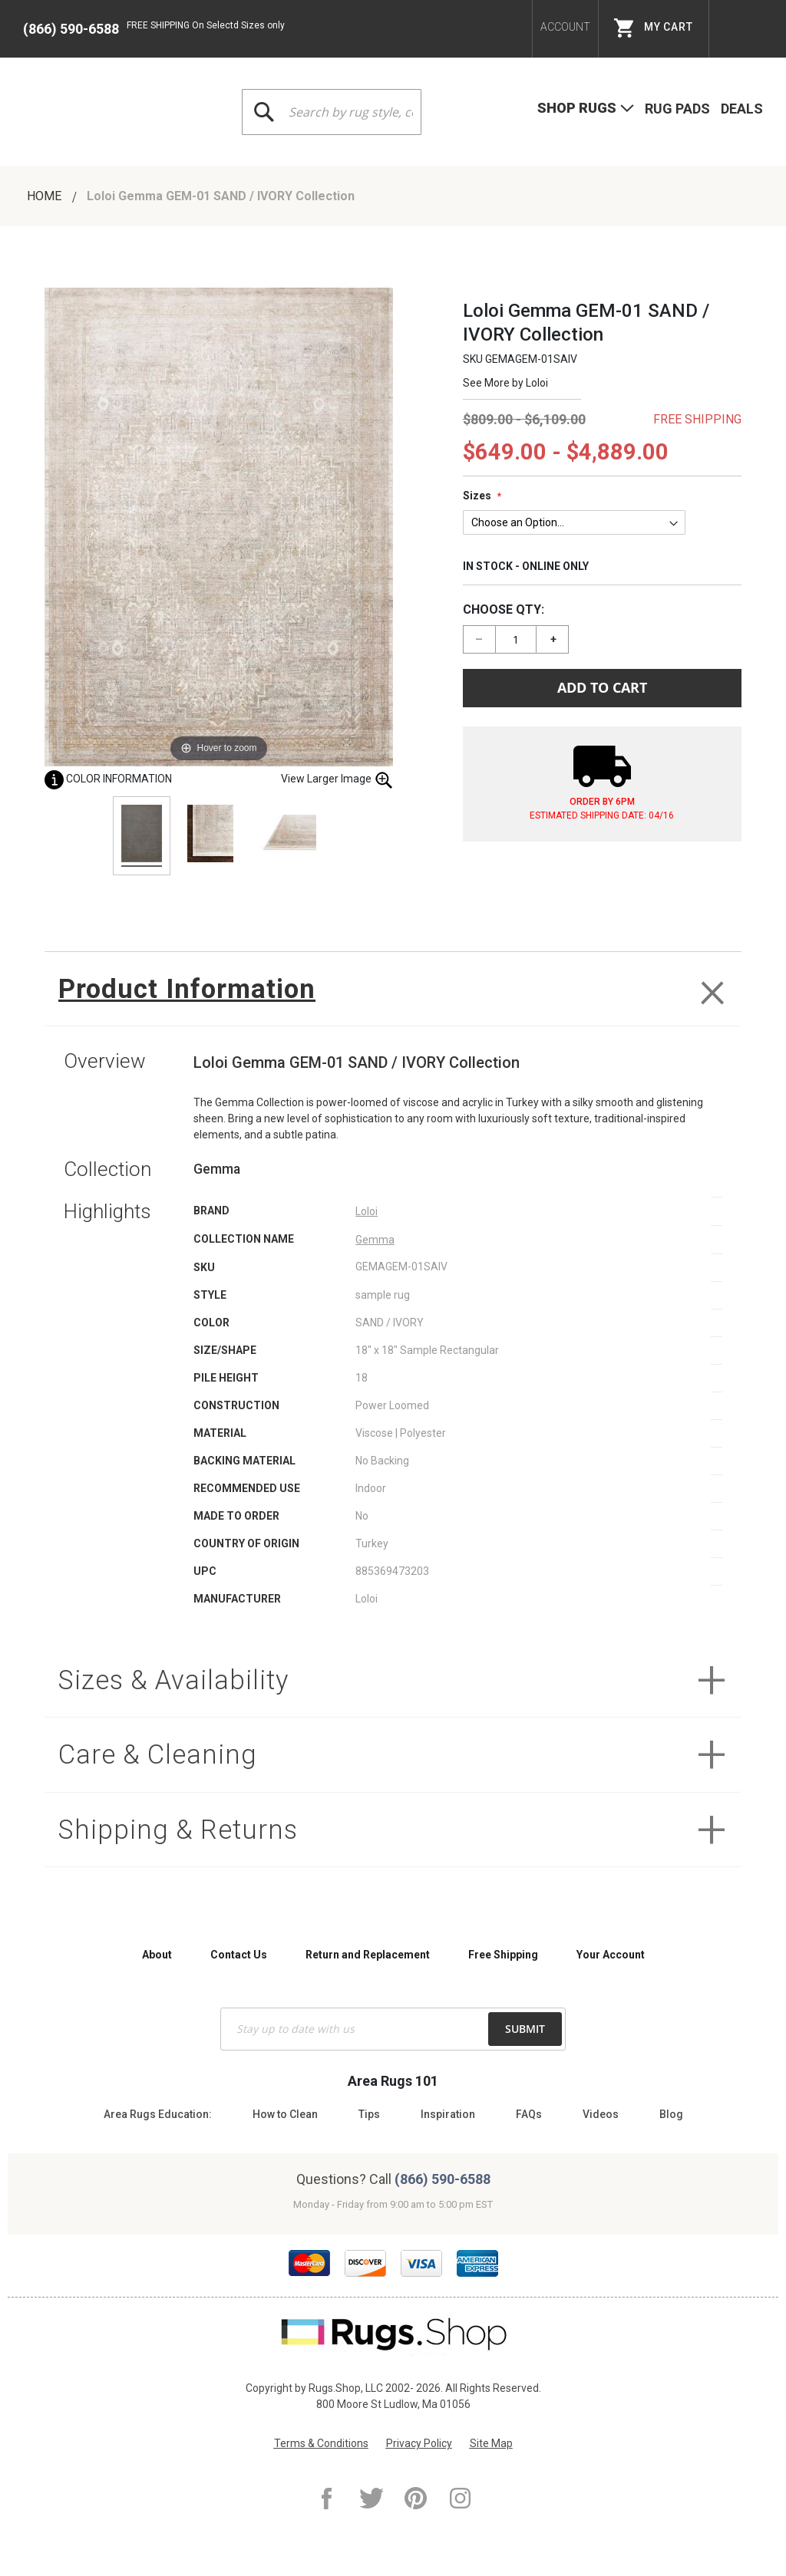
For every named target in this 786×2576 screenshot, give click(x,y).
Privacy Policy (419, 2443)
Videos (601, 2114)
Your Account (610, 1954)
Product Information (188, 989)
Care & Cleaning (158, 1756)
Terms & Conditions (321, 2443)
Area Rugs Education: (158, 2114)
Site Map (491, 2443)
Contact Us (238, 1954)
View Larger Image (337, 779)
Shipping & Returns (179, 1831)
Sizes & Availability (175, 1681)
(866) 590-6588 (71, 29)
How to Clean (285, 2114)
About (157, 1954)
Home (45, 196)
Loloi (537, 383)
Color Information (108, 778)
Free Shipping (503, 1954)
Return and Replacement (367, 1954)
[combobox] (331, 112)
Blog (671, 2114)
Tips (369, 2114)
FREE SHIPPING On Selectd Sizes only (206, 25)
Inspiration (448, 2114)
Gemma (375, 1240)
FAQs (529, 2114)
